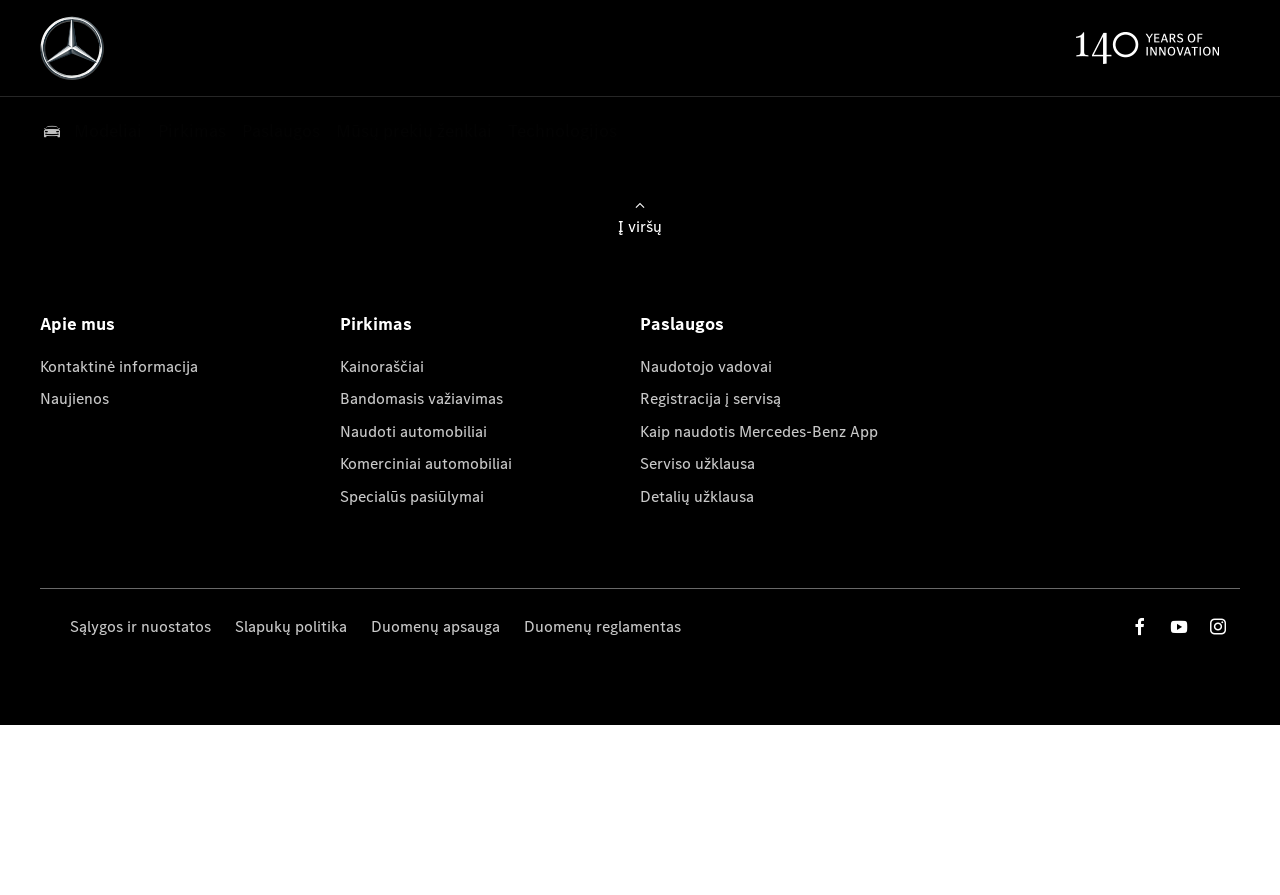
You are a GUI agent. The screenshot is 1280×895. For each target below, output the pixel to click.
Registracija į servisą (710, 398)
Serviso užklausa (697, 463)
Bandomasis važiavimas (421, 398)
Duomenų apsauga (435, 626)
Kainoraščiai (382, 366)
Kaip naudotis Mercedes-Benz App (759, 431)
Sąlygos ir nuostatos (140, 626)
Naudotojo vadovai (706, 366)
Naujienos (74, 398)
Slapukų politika (291, 626)
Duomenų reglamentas (602, 626)
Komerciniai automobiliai (426, 463)
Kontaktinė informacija (119, 366)
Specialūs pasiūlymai (412, 496)
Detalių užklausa (697, 496)
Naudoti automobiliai (413, 431)
